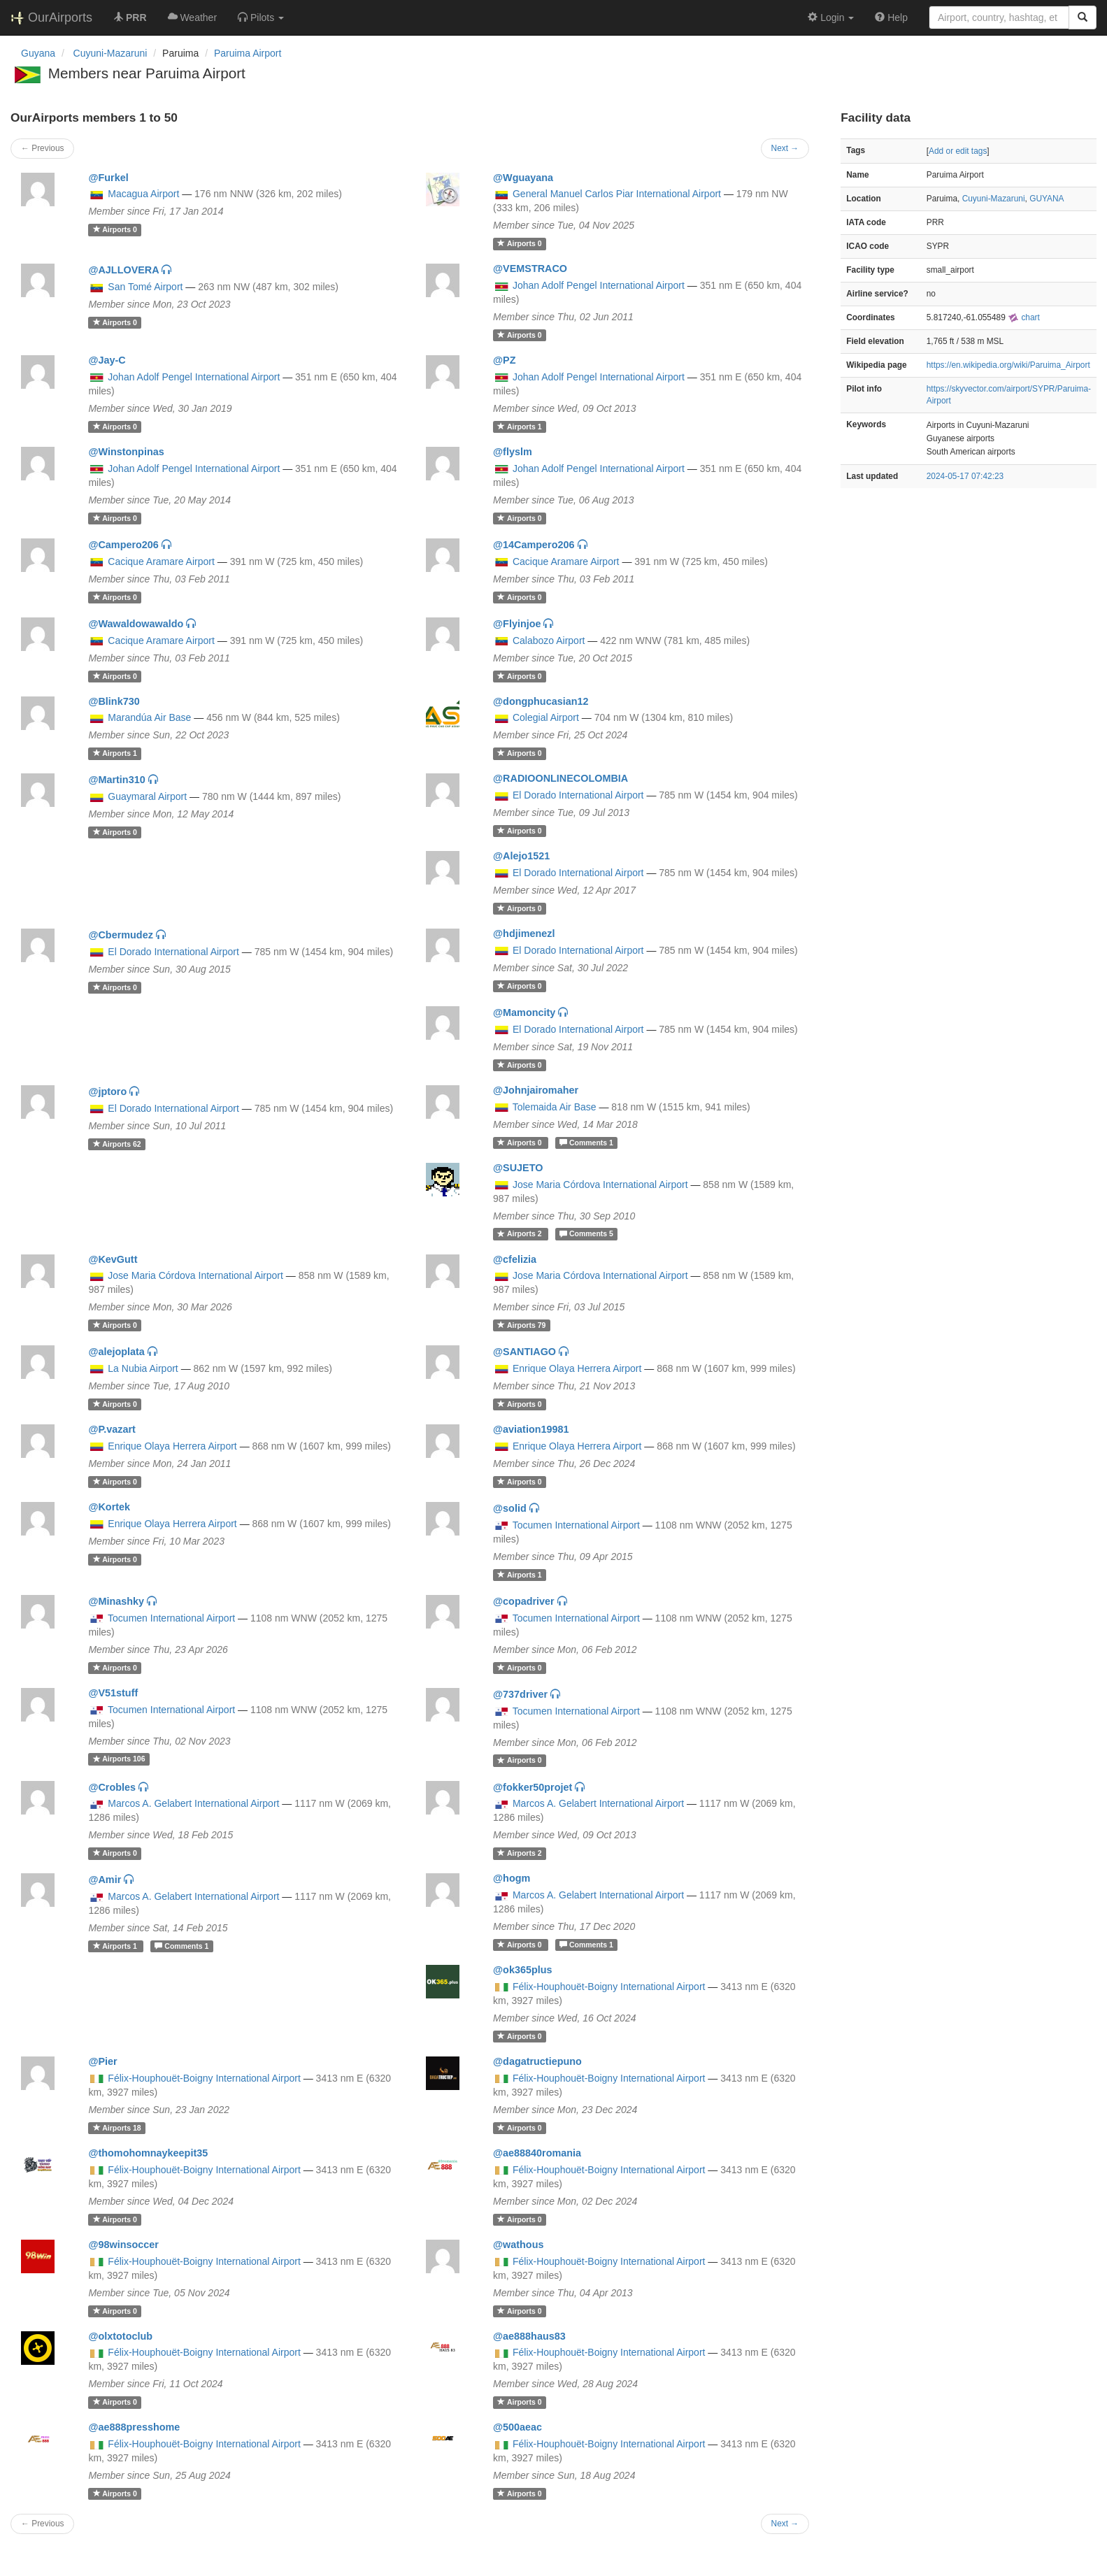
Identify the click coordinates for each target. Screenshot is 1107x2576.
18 (117, 2128)
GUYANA (1046, 198)
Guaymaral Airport (147, 796)
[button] (260, 17)
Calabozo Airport (549, 640)
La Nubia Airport (143, 1368)
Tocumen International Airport (576, 1525)
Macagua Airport (143, 193)
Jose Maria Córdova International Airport (600, 1184)
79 (521, 1325)
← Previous (42, 148)
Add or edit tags (958, 151)
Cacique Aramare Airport (161, 561)
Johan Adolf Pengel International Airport (599, 285)
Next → (785, 148)
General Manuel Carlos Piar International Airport (617, 193)
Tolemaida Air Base (555, 1106)
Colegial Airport (546, 717)
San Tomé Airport (145, 286)
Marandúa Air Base (149, 717)
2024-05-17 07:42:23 (965, 476)
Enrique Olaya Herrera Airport (577, 1368)
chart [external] (1024, 317)
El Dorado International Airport (578, 795)
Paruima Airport (247, 53)
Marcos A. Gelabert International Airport (193, 1803)
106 (119, 1759)
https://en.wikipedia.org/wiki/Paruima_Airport (1008, 365)
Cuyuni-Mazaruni (993, 198)
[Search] (1083, 17)
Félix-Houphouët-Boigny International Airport (609, 1986)
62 (117, 1144)
